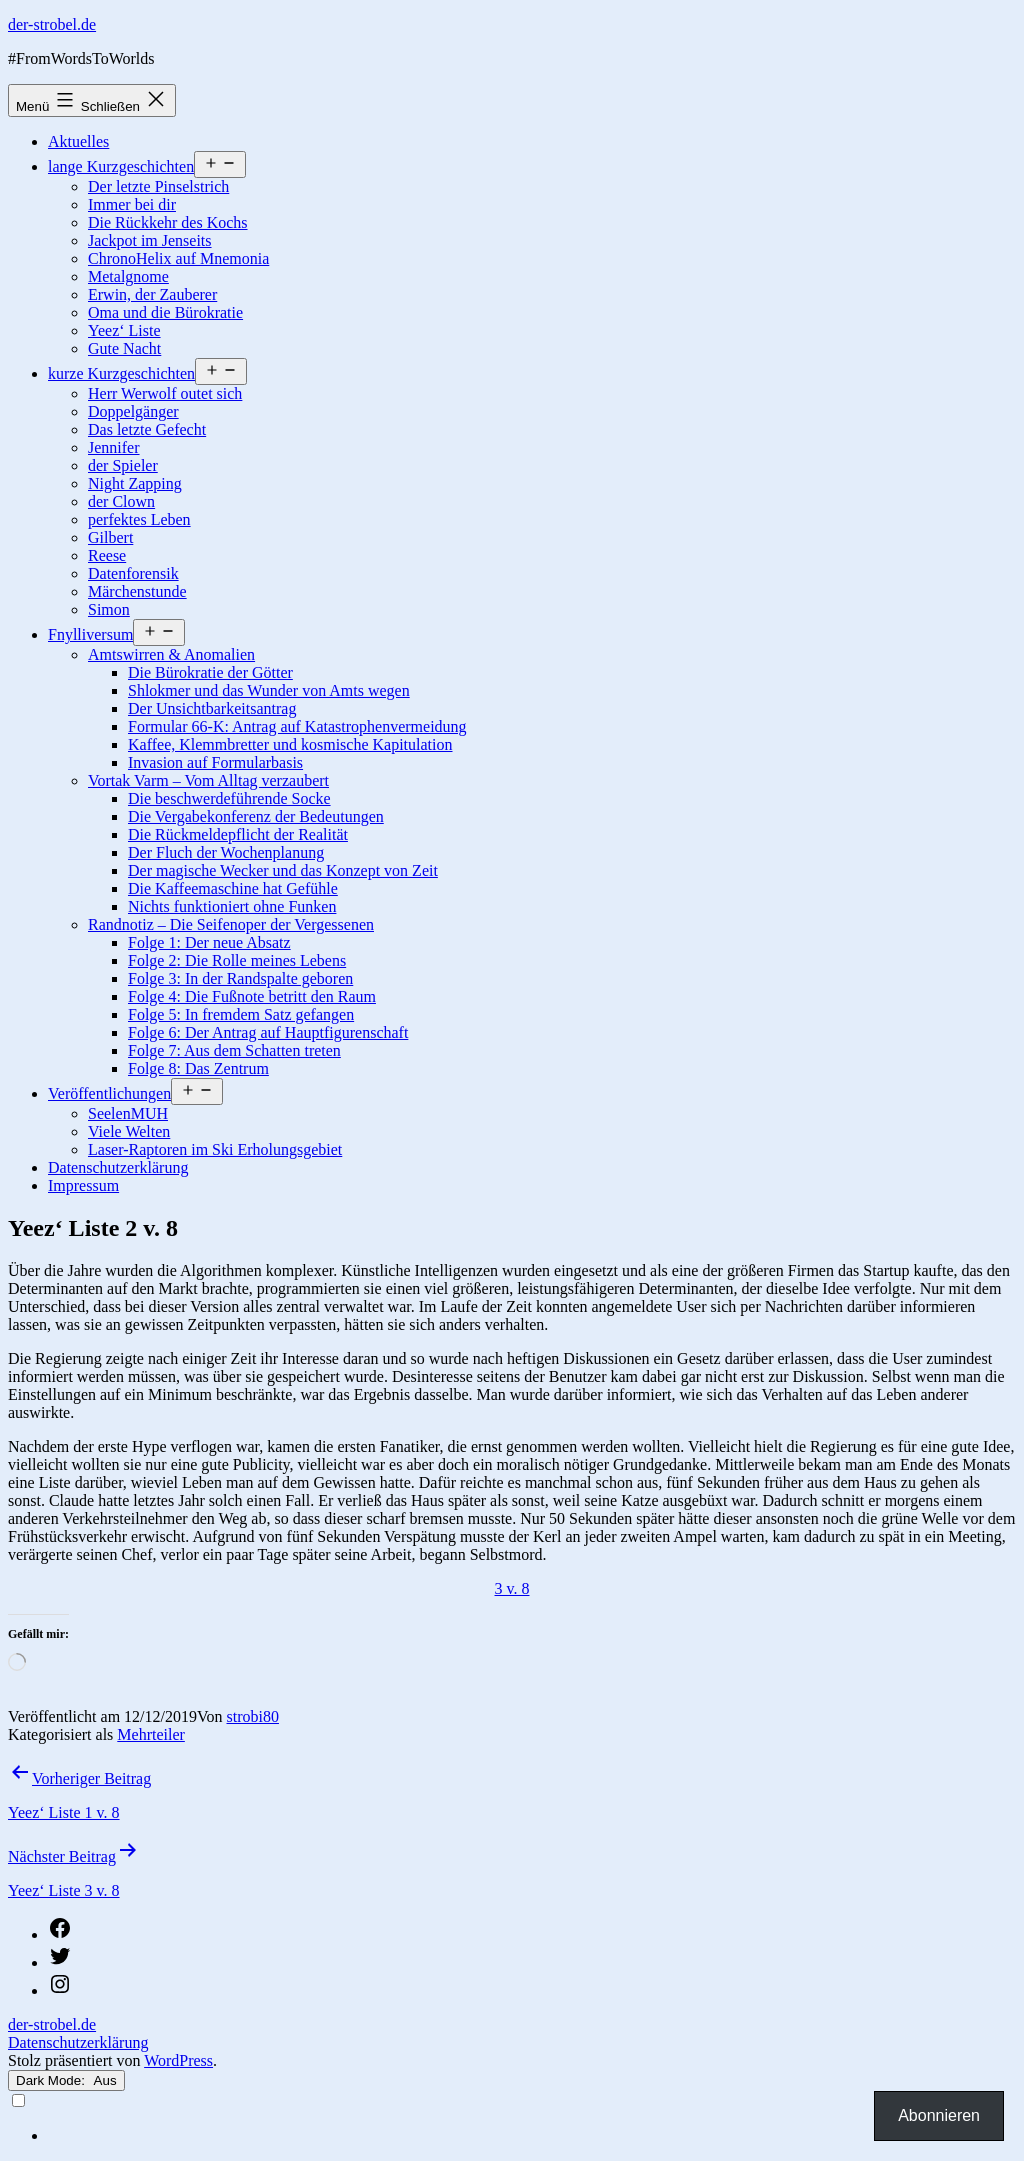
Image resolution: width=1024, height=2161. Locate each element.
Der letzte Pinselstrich (158, 186)
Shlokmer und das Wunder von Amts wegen (269, 690)
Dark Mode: (66, 2080)
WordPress (178, 2060)
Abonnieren (939, 2115)
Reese (107, 555)
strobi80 (253, 1716)
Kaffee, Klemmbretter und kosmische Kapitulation (290, 744)
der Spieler (123, 465)
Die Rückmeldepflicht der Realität (238, 834)
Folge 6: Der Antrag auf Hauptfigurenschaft (268, 1032)
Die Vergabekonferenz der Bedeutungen (256, 816)
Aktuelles (78, 141)
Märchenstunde (137, 591)
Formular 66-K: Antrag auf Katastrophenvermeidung (297, 726)
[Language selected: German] (512, 2118)
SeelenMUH (128, 1113)
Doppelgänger (133, 411)
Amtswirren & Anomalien (171, 654)
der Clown (121, 501)
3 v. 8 (512, 1588)
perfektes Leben (139, 519)
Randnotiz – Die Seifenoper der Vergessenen (231, 924)
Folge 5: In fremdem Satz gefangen (241, 1014)
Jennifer (114, 447)
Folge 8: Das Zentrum (198, 1068)
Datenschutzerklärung (118, 1167)
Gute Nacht (124, 348)
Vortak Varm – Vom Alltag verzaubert (208, 780)
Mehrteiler (151, 1734)
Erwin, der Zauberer (152, 294)
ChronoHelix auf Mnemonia (178, 258)
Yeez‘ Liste (124, 330)
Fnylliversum (90, 634)
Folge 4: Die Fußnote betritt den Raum (252, 996)
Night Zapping (135, 483)
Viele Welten (129, 1131)
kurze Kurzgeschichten (121, 373)
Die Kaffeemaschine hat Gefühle (233, 888)
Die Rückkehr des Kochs (168, 222)
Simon (109, 609)
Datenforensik (133, 573)
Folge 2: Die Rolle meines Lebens (237, 960)
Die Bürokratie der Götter (210, 672)
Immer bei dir (132, 204)
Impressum (83, 1185)
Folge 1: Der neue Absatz (209, 942)
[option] (532, 2136)
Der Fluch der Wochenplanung (226, 852)
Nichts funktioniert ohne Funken (232, 906)
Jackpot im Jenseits (150, 240)
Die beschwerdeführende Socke (229, 798)
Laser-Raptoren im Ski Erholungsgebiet (215, 1149)
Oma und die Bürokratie (165, 312)
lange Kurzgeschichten (121, 166)
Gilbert (110, 537)
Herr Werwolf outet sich (165, 393)
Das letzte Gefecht (147, 429)
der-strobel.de (52, 24)
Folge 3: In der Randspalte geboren (240, 978)
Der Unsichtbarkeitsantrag (212, 708)
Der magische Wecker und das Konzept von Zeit (283, 870)
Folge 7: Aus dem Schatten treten (234, 1050)
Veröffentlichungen (109, 1093)
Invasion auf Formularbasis (215, 762)
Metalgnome (128, 276)
